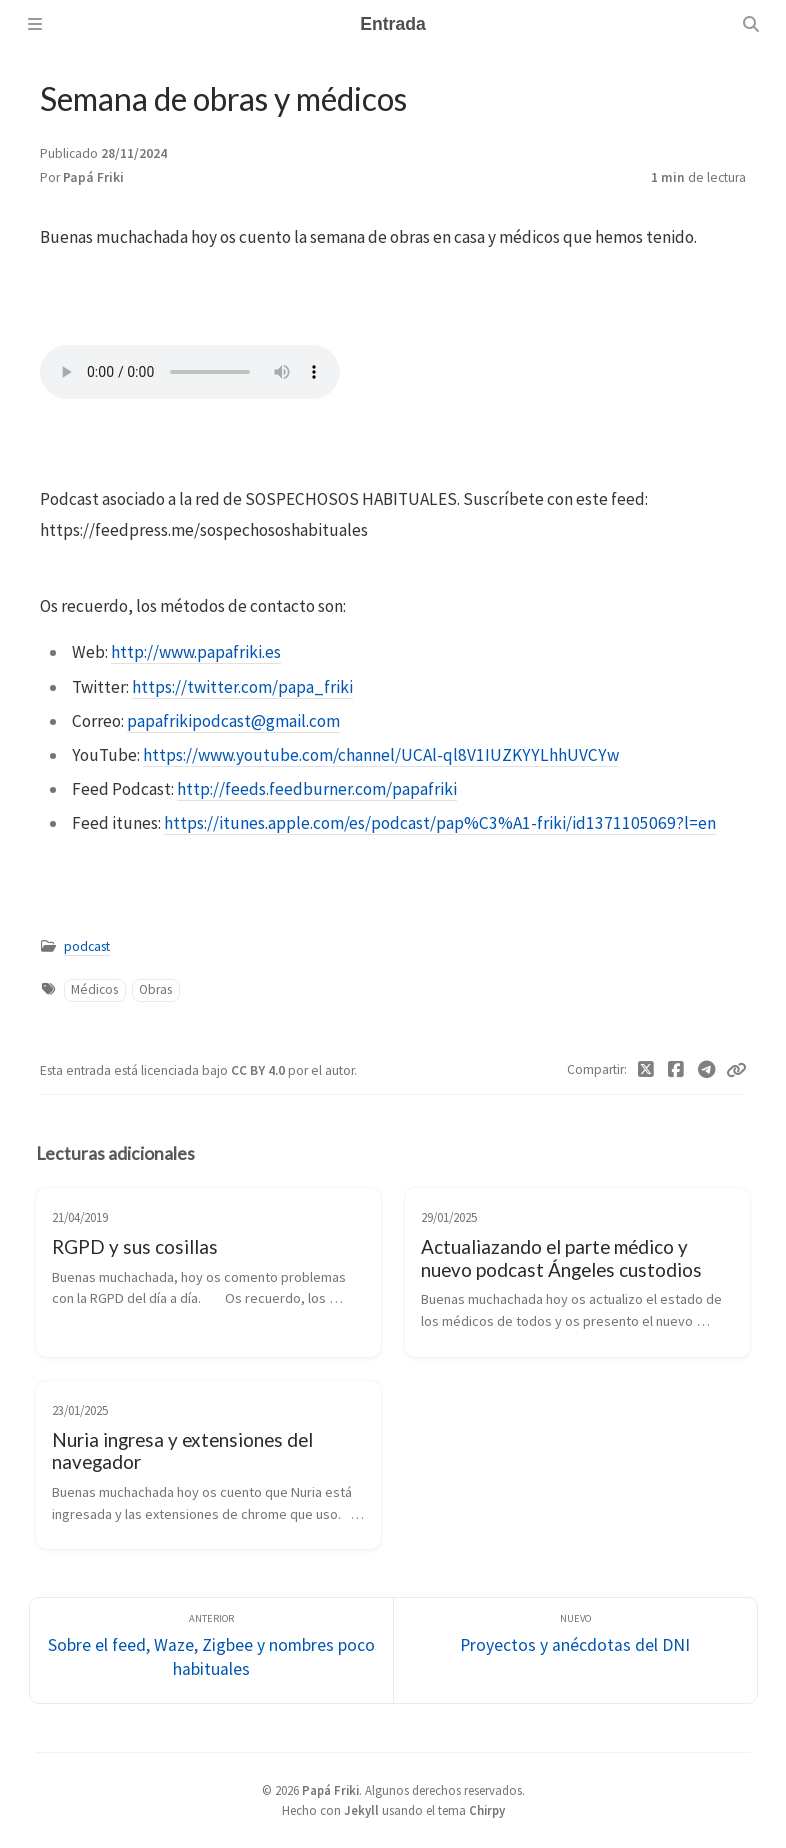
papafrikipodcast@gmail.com (233, 721)
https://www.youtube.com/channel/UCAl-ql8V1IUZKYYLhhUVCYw (381, 755)
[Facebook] (676, 1070)
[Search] (751, 24)
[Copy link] (736, 1070)
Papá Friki (93, 177)
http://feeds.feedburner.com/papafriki (317, 789)
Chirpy (487, 1810)
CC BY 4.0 (259, 1070)
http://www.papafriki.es (196, 652)
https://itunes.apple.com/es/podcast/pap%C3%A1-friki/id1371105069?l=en (440, 823)
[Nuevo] (575, 1650)
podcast (87, 946)
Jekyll (361, 1810)
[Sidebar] (35, 24)
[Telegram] (707, 1070)
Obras (155, 989)
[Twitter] (646, 1070)
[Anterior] (211, 1650)
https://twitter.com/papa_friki (242, 687)
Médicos (94, 989)
